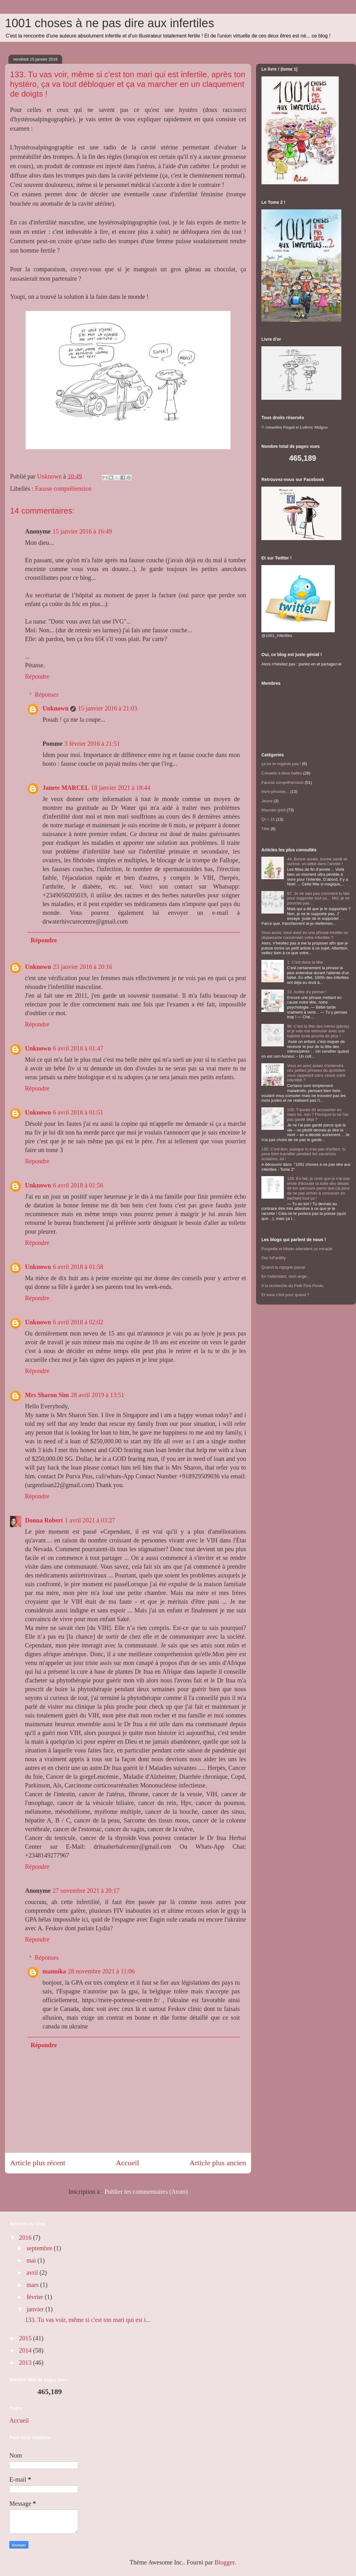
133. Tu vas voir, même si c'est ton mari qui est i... (88, 2319)
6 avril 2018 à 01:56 (78, 1185)
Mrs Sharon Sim (47, 1394)
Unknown (55, 708)
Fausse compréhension (63, 488)
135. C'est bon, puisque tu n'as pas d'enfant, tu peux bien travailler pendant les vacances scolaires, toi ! (303, 1154)
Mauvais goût (273, 810)
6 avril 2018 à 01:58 (78, 1266)
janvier (36, 2309)
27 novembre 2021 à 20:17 (85, 1890)
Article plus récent (37, 2163)
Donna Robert (44, 1520)
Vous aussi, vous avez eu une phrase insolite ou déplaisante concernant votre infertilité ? (304, 935)
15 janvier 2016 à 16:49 (82, 531)
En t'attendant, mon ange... (285, 1276)
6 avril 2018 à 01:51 (78, 1112)
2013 (26, 2362)
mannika (54, 1971)
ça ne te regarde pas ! (281, 763)
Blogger (224, 2562)
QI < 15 (268, 819)
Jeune (266, 801)
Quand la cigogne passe (283, 1267)
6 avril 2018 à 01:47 (78, 1048)
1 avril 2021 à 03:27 (90, 1520)
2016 (26, 2237)
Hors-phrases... (275, 791)
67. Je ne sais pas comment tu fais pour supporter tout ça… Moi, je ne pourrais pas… (318, 898)
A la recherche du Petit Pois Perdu (292, 1285)
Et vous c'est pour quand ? (285, 1294)
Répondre (37, 676)
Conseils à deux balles (281, 773)
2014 (26, 2350)
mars (33, 2284)
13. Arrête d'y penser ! (307, 992)
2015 (26, 2338)
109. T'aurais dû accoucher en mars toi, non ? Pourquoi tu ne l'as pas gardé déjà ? (318, 1114)
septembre (40, 2248)
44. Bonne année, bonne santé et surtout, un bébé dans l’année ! (317, 861)
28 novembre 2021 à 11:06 (101, 1971)
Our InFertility (273, 1257)
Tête (265, 828)
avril (33, 2272)
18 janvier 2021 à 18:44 (120, 787)
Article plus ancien (218, 2163)
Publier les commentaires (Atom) (146, 2191)
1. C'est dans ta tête (305, 962)
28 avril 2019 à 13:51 (97, 1394)
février (36, 2296)
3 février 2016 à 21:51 (92, 743)
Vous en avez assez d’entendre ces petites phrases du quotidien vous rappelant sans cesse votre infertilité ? (316, 1073)
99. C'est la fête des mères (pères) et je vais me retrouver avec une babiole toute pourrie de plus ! (318, 1031)
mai (32, 2260)
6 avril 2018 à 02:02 (78, 1322)
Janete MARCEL (65, 787)
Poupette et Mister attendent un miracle (296, 1248)
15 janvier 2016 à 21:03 (107, 708)
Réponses (47, 694)
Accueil (127, 2163)
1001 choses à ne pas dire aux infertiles (109, 23)
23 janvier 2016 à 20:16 (82, 966)
